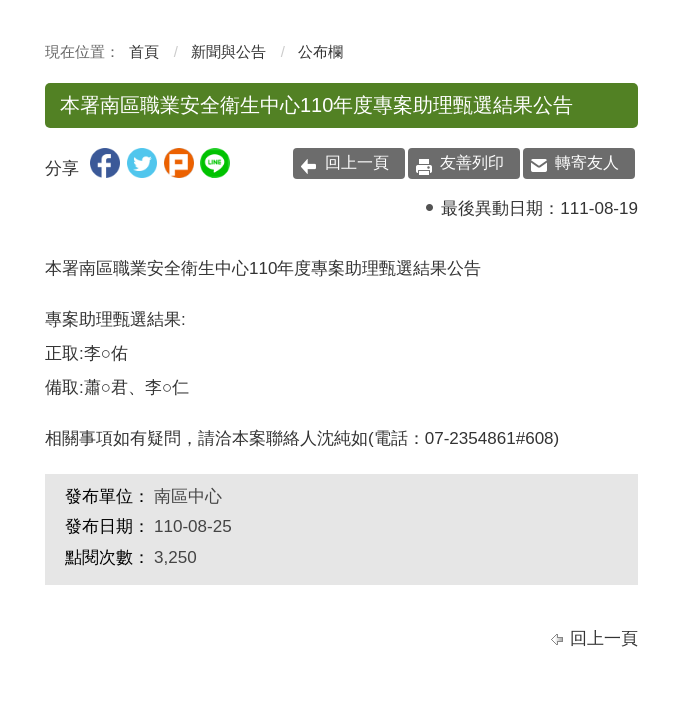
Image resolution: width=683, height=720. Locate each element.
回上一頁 (357, 162)
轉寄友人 (587, 162)
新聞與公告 (228, 51)
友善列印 (472, 162)
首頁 (144, 51)
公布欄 (320, 51)
